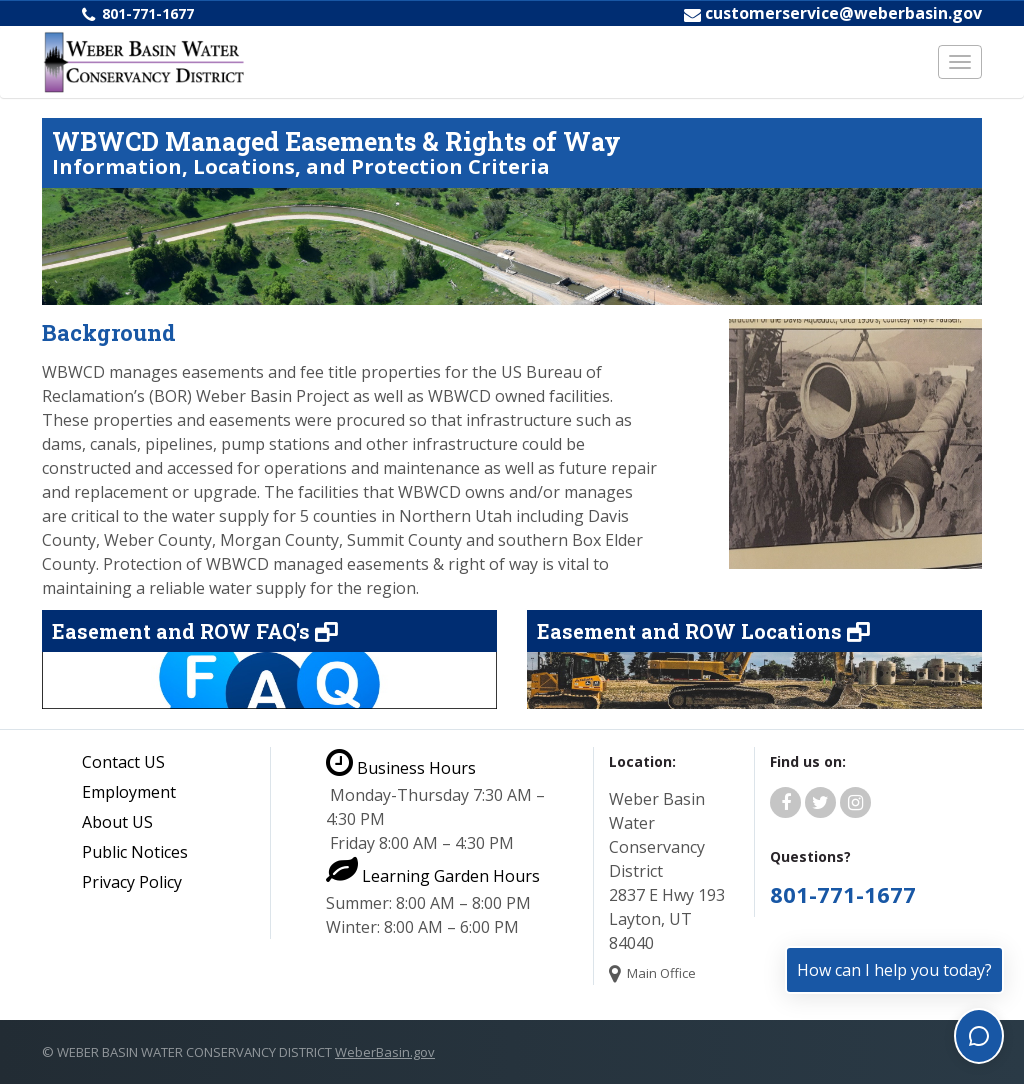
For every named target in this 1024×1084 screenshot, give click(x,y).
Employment (129, 792)
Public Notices (135, 852)
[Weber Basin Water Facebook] (785, 803)
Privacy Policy (132, 882)
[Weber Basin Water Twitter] (820, 803)
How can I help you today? (894, 970)
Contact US (123, 762)
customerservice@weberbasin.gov (843, 13)
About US (117, 822)
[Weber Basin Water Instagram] (855, 803)
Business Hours (401, 768)
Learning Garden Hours (433, 876)
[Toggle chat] (979, 1036)
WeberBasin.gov (385, 1052)
